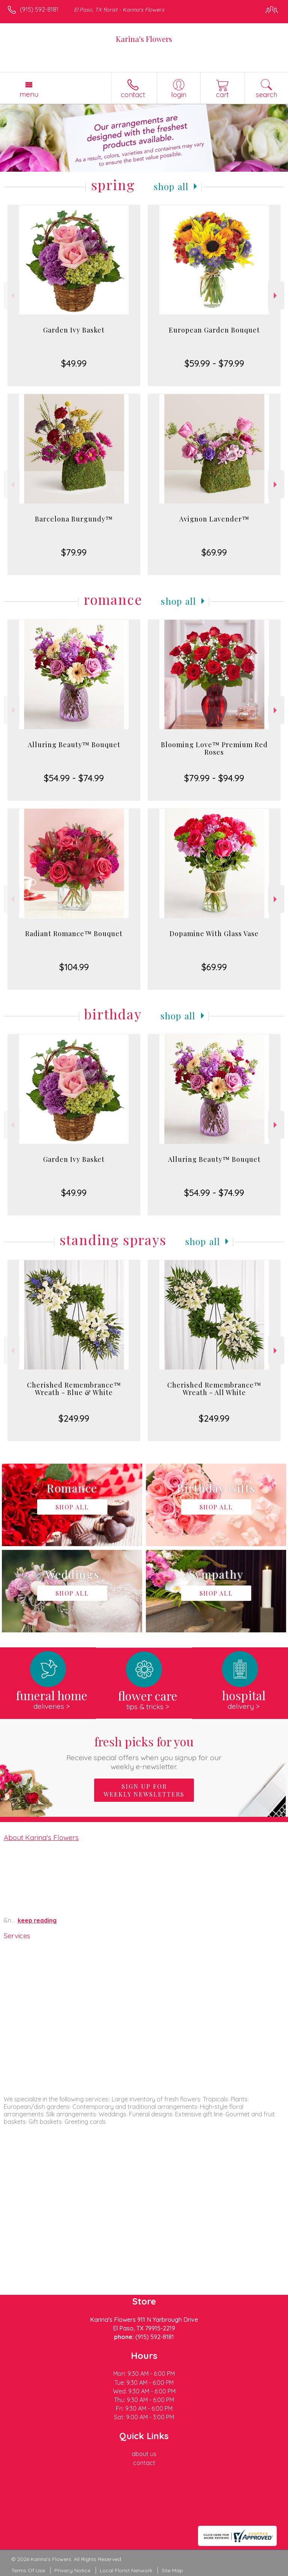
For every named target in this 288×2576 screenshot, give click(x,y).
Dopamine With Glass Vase (214, 933)
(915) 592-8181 (39, 9)
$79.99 (74, 552)
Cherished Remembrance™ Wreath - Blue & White (74, 1388)
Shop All (171, 186)
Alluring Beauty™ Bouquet (74, 744)
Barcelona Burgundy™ (74, 518)
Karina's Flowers (144, 39)
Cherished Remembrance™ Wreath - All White (214, 1388)
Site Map (172, 2570)
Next (276, 296)
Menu (29, 94)
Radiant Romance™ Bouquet (74, 933)
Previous (12, 296)
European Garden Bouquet (214, 329)
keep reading (37, 1920)
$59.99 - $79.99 (214, 363)
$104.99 (74, 967)
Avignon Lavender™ (214, 518)
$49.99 (74, 363)
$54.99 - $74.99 (74, 778)
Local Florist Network (126, 2570)
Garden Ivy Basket (74, 329)
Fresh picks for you (144, 1752)
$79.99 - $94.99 (214, 778)
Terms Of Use (28, 2570)
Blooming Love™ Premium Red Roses (214, 748)
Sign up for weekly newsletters (144, 1790)
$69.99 (214, 552)
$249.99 (73, 1418)
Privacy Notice (72, 2570)
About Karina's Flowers (41, 1837)
